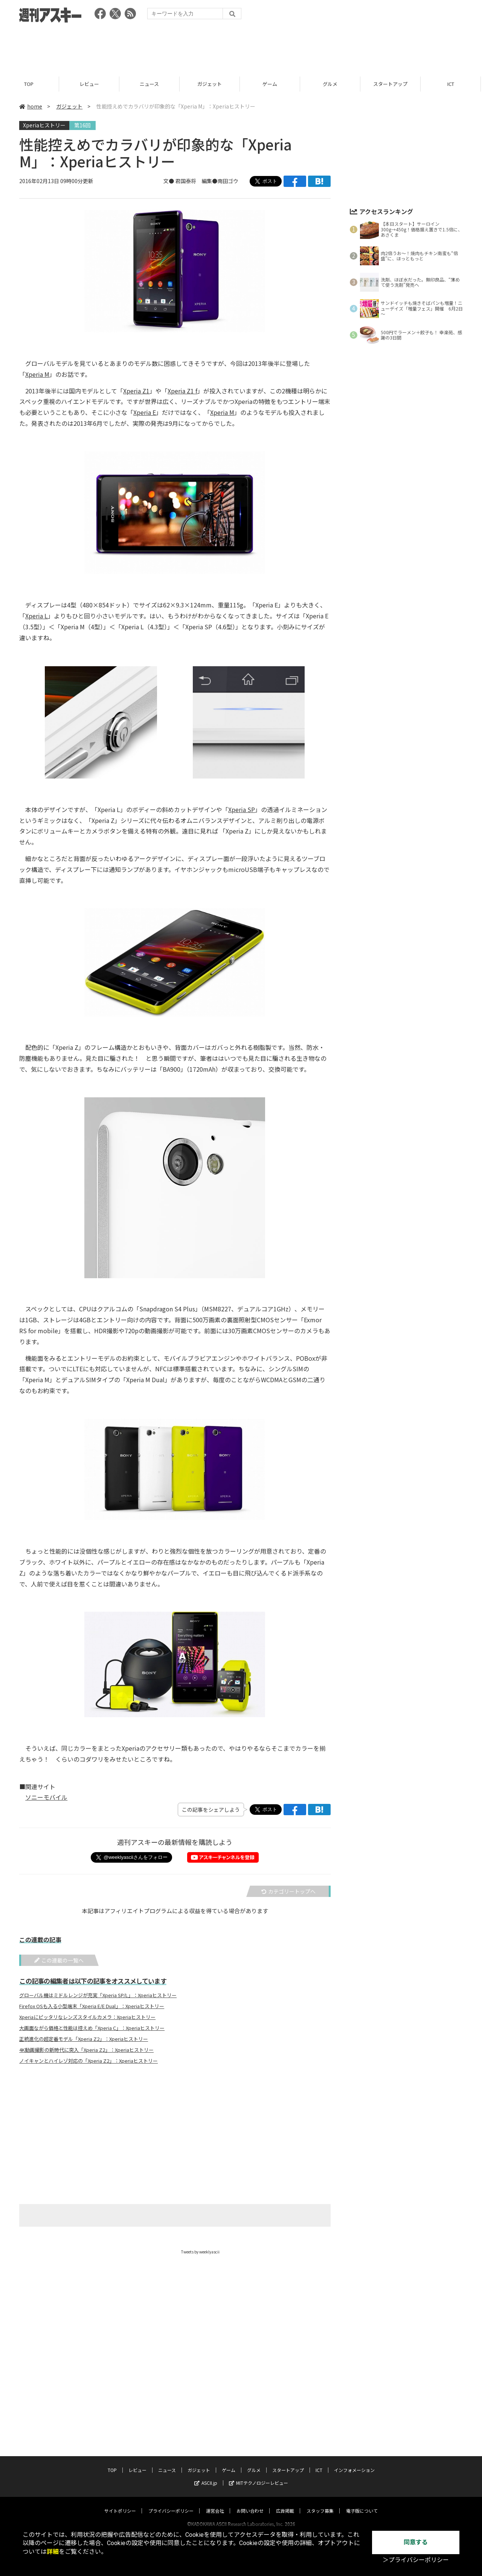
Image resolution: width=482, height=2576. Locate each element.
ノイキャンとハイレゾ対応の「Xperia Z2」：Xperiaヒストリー (88, 2061)
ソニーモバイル (46, 1797)
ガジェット (210, 83)
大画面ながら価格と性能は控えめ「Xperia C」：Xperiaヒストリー (92, 2028)
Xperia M (37, 374)
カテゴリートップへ (288, 1891)
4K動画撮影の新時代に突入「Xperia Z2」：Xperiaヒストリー (86, 2050)
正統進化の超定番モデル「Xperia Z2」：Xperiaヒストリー (83, 2039)
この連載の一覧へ (59, 1960)
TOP (30, 83)
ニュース (150, 83)
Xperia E (144, 412)
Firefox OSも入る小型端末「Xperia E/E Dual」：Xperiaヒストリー (91, 2006)
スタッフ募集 (320, 2503)
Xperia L (36, 615)
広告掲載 (285, 2503)
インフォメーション (354, 2463)
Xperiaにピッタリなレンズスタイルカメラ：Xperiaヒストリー (87, 2017)
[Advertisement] (241, 47)
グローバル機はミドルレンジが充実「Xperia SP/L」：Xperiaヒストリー (98, 1995)
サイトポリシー (120, 2503)
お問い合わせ (250, 2503)
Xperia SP (241, 809)
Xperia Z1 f (182, 390)
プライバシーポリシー (171, 2503)
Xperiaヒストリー (44, 125)
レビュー (90, 83)
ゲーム (271, 83)
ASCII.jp (205, 2475)
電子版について (362, 2503)
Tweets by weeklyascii (200, 2252)
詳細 (53, 2551)
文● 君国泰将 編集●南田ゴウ (200, 181)
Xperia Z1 (136, 390)
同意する (416, 2542)
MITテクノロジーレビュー (258, 2475)
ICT (451, 83)
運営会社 (215, 2503)
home (30, 106)
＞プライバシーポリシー (416, 2560)
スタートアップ (391, 83)
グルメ (331, 83)
